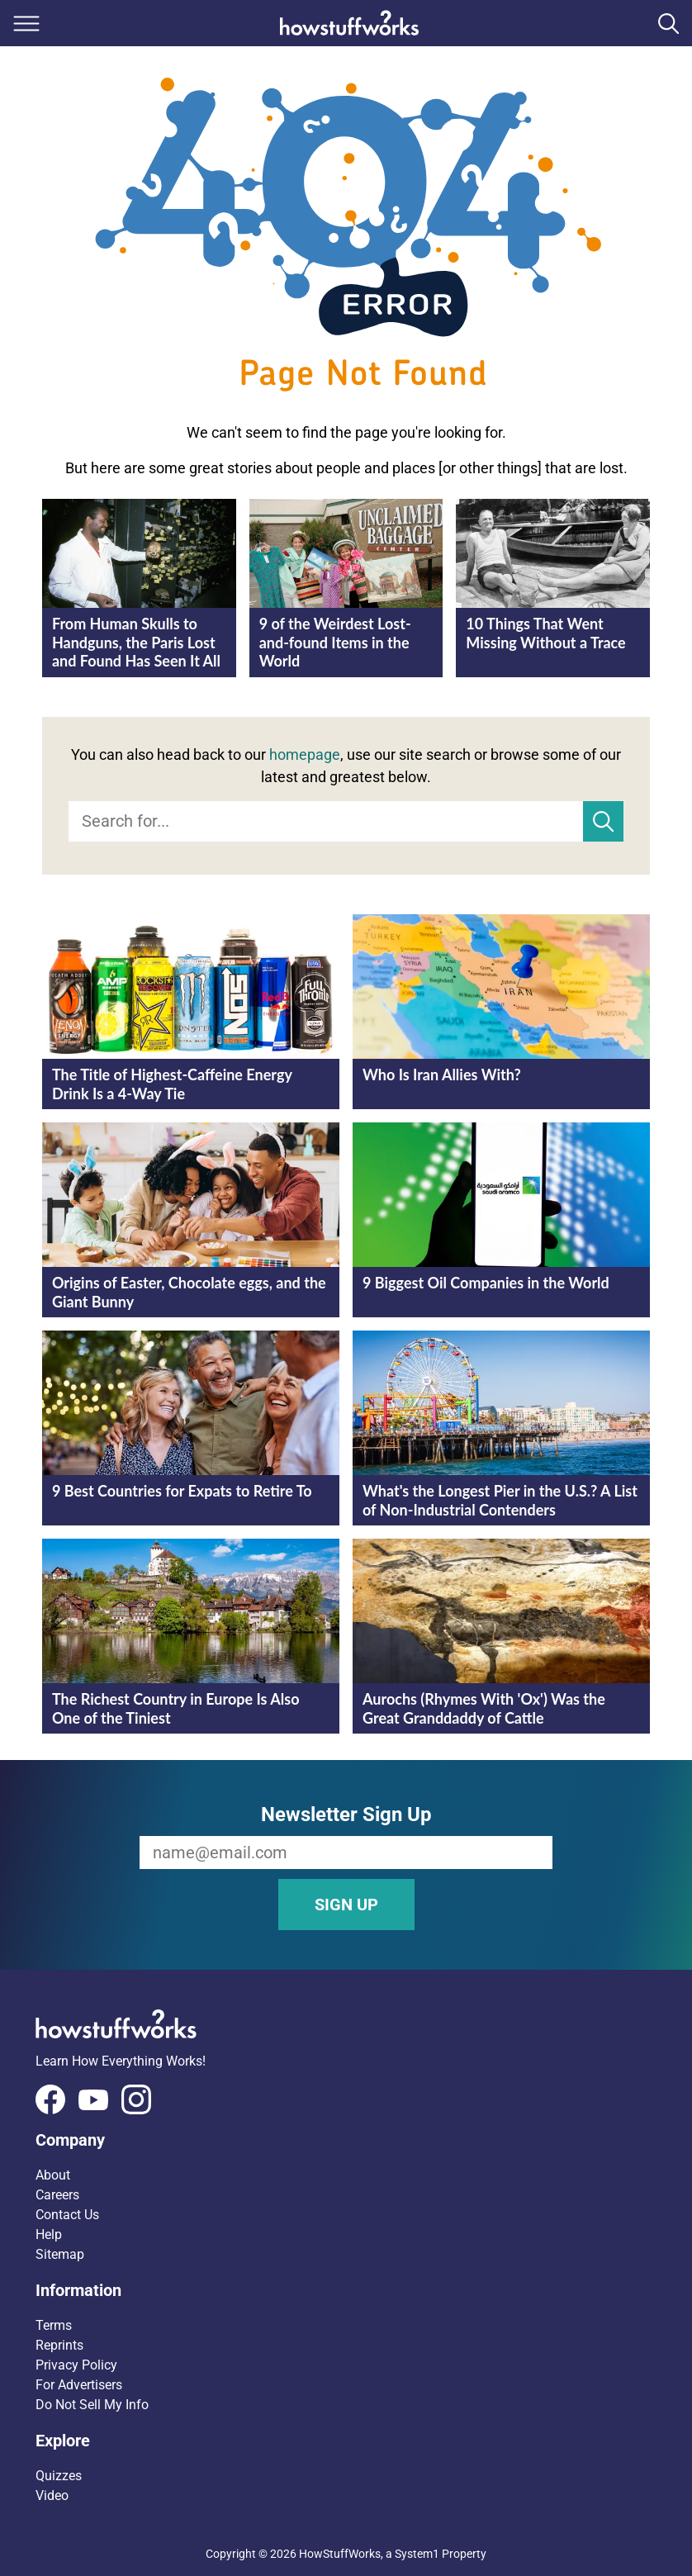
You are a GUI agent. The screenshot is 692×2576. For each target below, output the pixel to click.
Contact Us (67, 2215)
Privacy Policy (76, 2365)
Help (49, 2234)
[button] (346, 2140)
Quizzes (59, 2475)
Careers (57, 2195)
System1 (417, 2553)
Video (52, 2495)
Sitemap (60, 2254)
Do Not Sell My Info (92, 2404)
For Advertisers (79, 2385)
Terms (54, 2325)
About (53, 2175)
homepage (304, 754)
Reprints (59, 2345)
